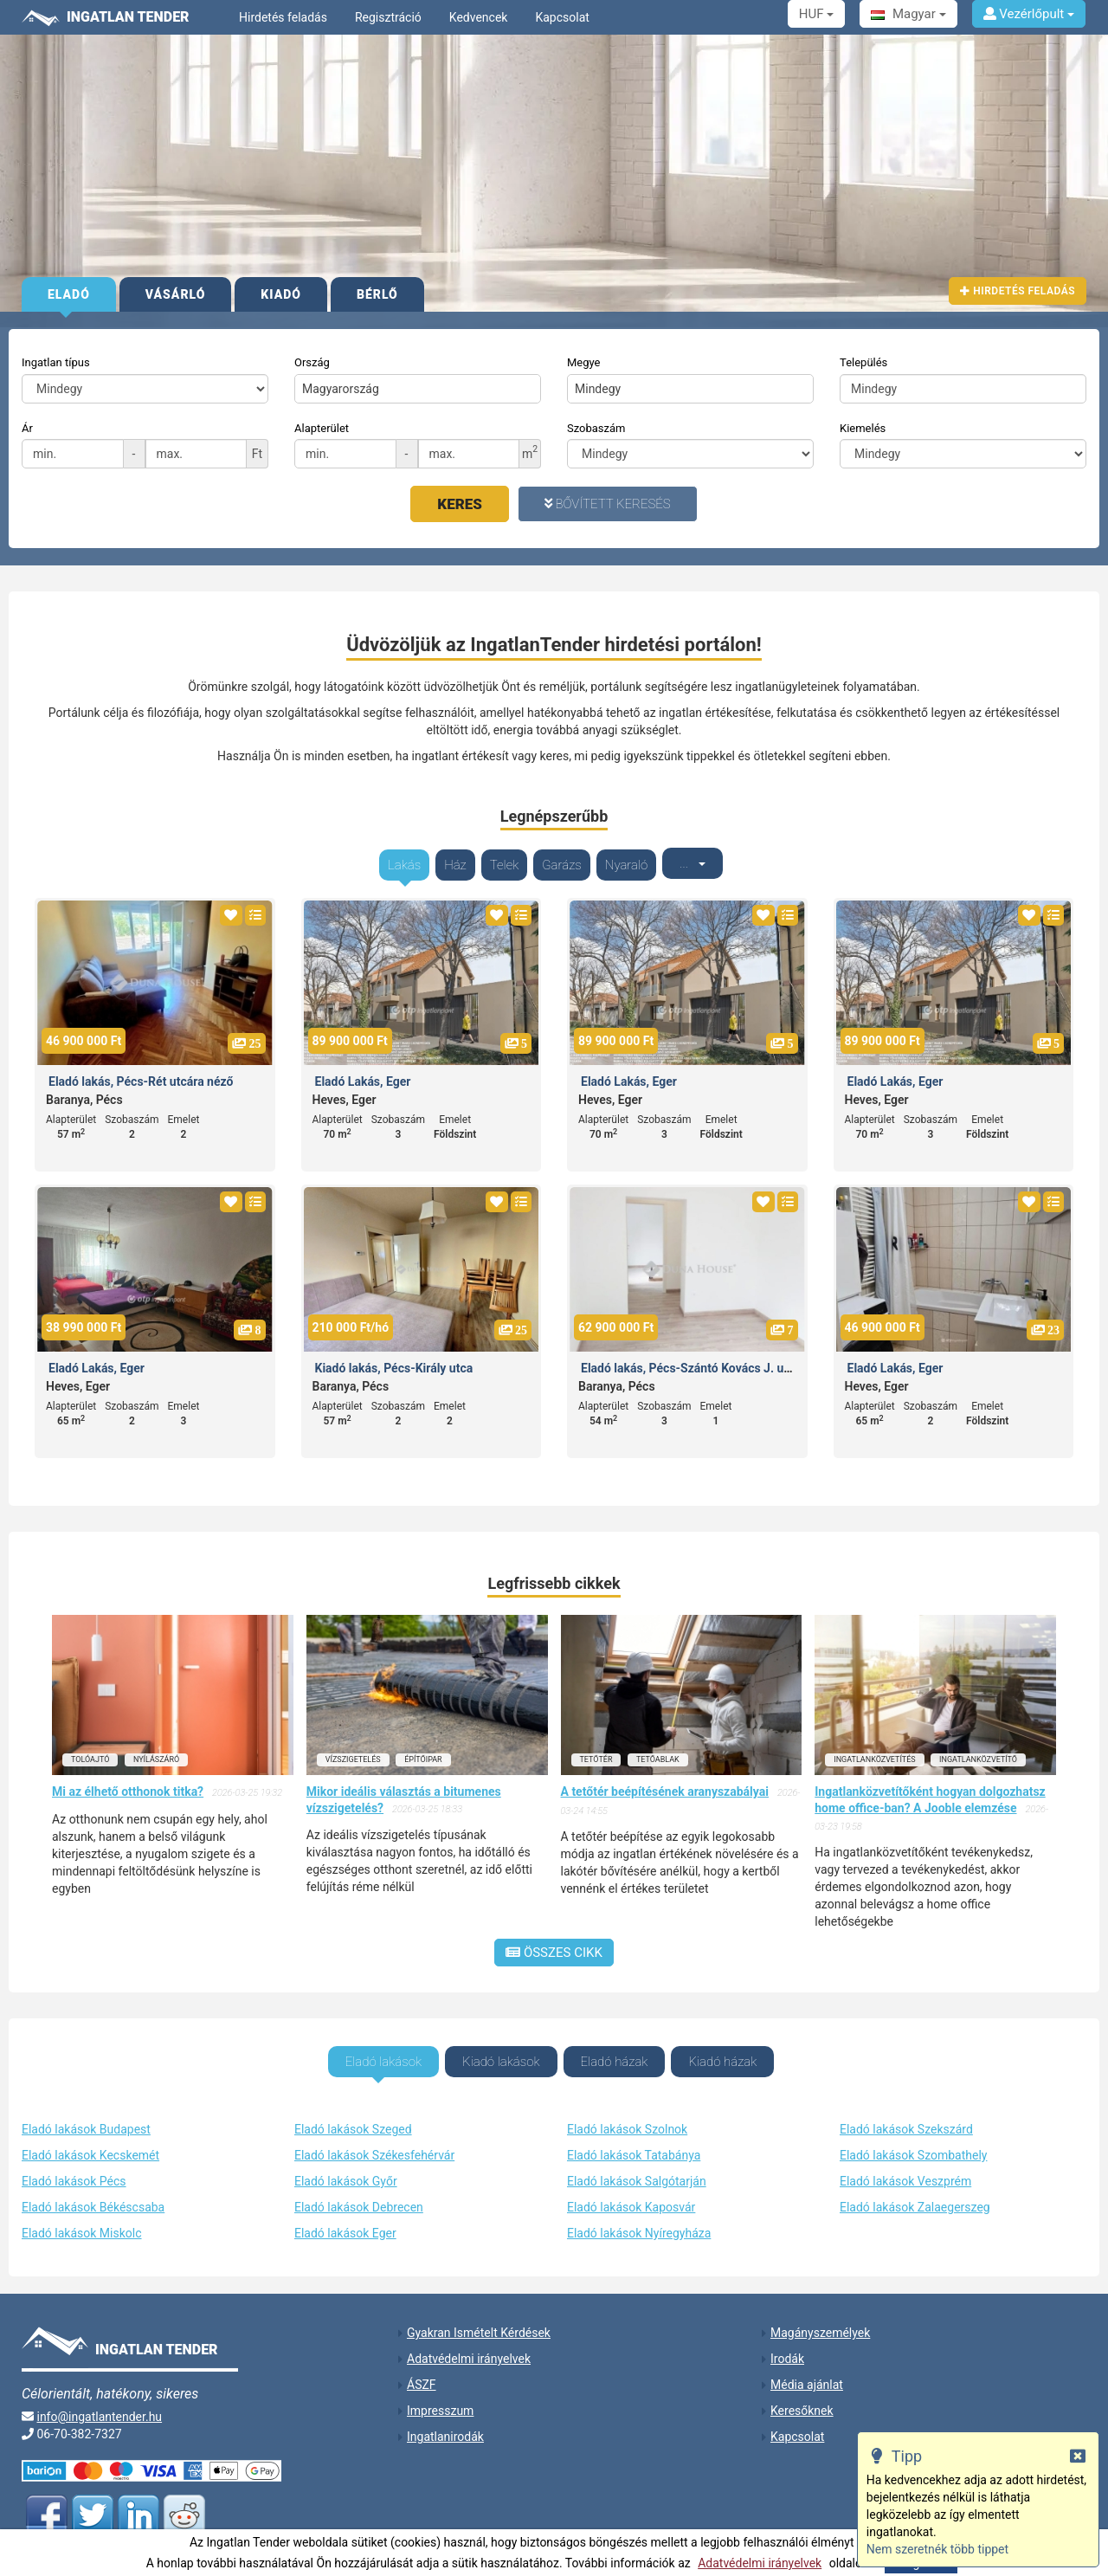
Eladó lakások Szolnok (627, 2117)
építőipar (423, 1749)
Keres (459, 504)
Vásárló (175, 294)
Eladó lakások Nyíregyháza (639, 2221)
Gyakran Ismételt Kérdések (479, 2320)
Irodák (787, 2346)
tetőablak (658, 1749)
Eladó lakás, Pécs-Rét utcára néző (140, 1071)
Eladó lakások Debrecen (358, 2195)
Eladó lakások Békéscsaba (93, 2195)
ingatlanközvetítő (978, 1749)
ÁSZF (421, 2372)
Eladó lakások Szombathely (913, 2143)
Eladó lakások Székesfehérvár (374, 2143)
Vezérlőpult (1028, 14)
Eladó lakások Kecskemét (90, 2143)
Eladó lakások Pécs (74, 2169)
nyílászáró (156, 1749)
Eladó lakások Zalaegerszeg (915, 2195)
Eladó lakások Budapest (86, 2117)
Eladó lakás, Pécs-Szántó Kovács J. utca (691, 1358)
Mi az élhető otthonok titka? (127, 1781)
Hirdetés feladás (283, 17)
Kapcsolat (562, 17)
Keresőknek (802, 2398)
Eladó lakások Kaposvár (631, 2195)
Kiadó (281, 294)
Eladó (69, 294)
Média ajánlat (806, 2372)
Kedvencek (478, 17)
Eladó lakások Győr (345, 2169)
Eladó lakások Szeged (353, 2117)
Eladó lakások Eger (345, 2221)
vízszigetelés (353, 1749)
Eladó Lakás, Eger (363, 1071)
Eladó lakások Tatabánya (633, 2143)
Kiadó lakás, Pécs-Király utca (394, 1358)
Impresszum (440, 2398)
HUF (816, 14)
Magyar (908, 14)
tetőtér (596, 1749)
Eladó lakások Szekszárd (906, 2117)
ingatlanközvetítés (874, 1749)
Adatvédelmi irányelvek (759, 2563)
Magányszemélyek (820, 2320)
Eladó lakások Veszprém (905, 2169)
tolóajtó (90, 1749)
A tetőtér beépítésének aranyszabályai (665, 1781)
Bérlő (377, 294)
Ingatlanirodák (445, 2424)
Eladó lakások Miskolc (82, 2221)
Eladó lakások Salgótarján (636, 2169)
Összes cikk (554, 1942)
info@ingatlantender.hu (99, 2404)
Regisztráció (388, 17)
